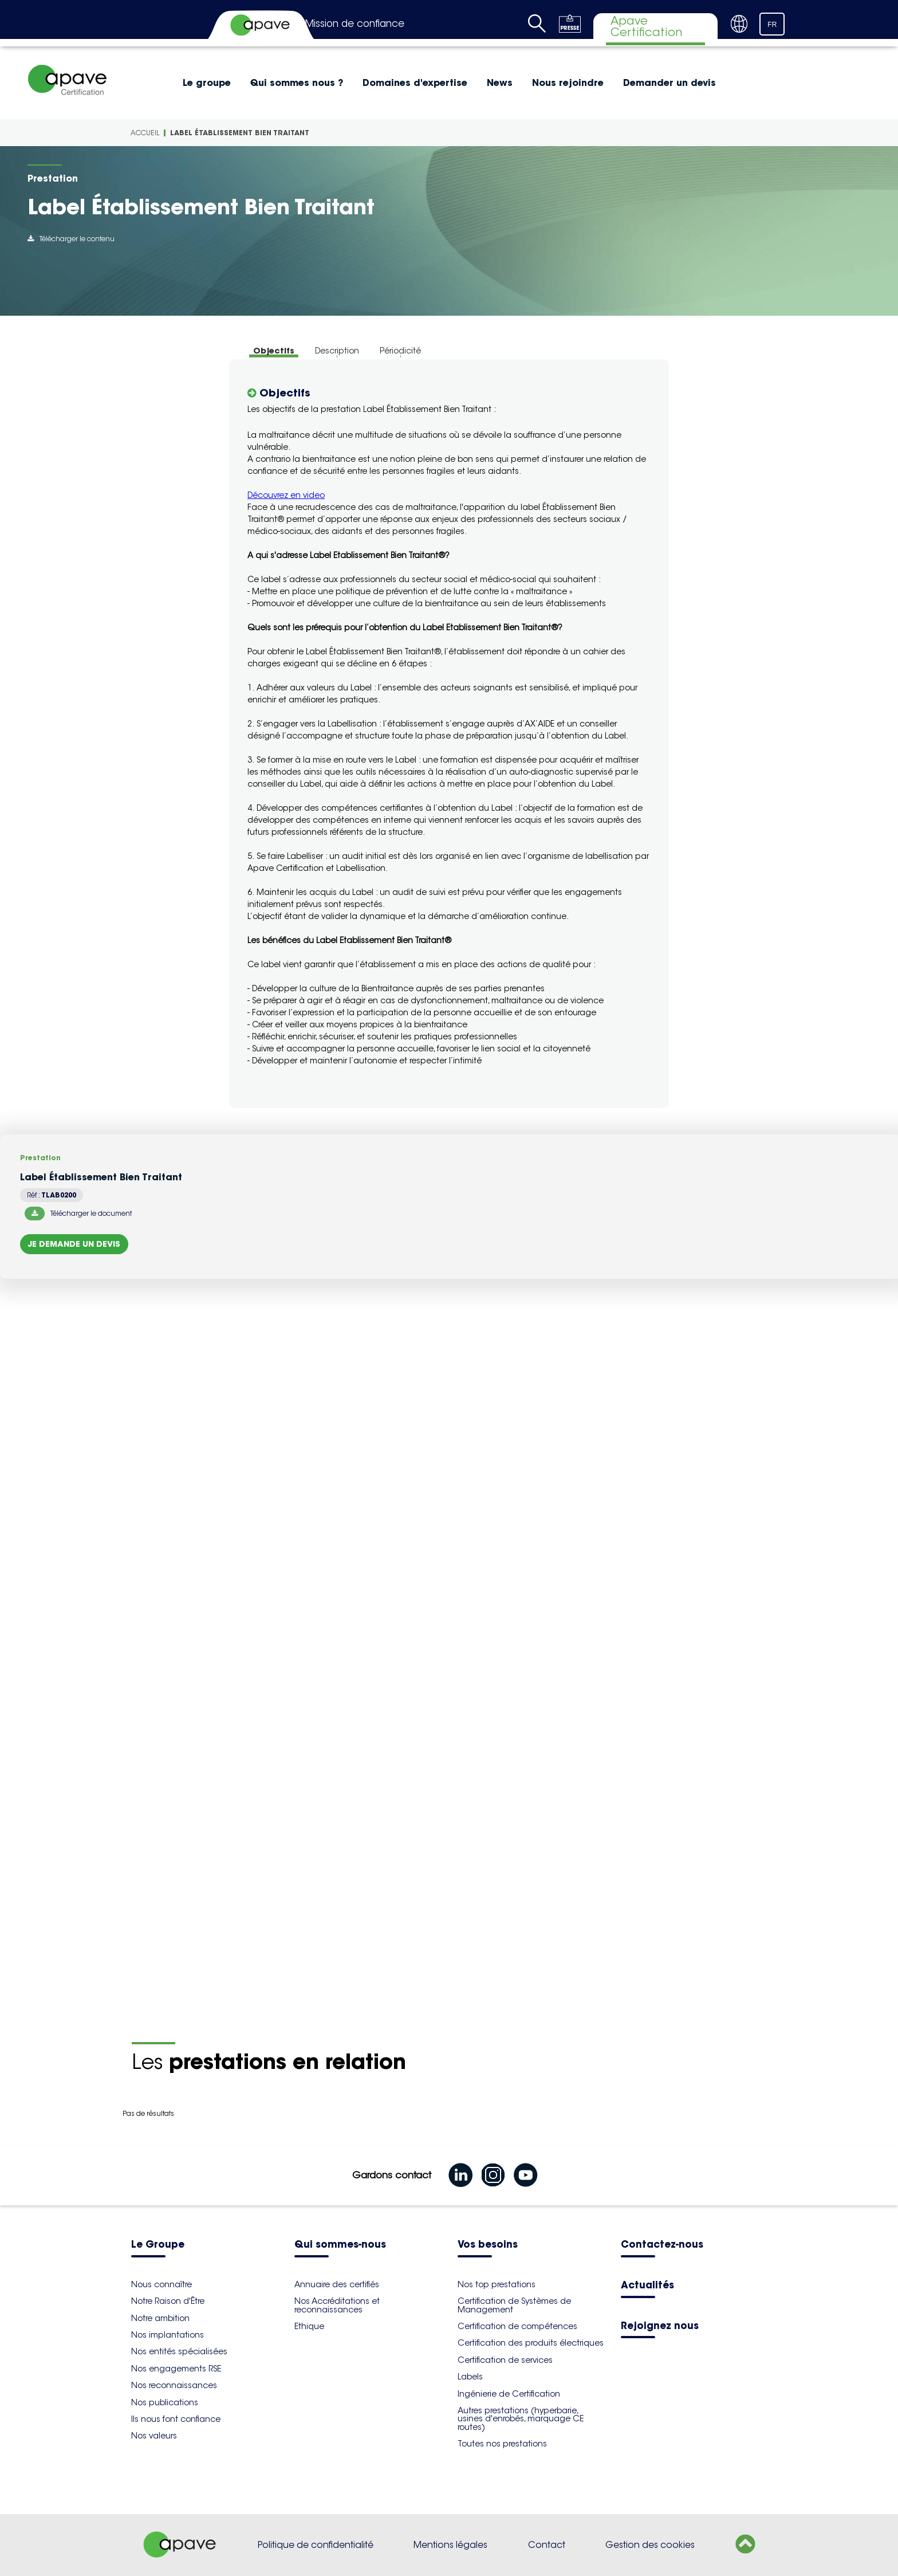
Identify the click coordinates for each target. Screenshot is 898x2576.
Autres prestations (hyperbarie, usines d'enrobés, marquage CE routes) (521, 2418)
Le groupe (207, 82)
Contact (546, 2544)
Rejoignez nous (660, 2326)
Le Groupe (157, 2245)
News (500, 82)
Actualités (647, 2285)
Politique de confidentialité (315, 2544)
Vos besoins (488, 2245)
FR (772, 25)
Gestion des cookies (650, 2544)
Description (337, 350)
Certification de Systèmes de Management (514, 2305)
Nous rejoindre (568, 82)
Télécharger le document (78, 1213)
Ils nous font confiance (175, 2419)
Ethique (309, 2326)
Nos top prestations (496, 2284)
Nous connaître (161, 2284)
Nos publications (164, 2402)
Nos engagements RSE (176, 2368)
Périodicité (400, 350)
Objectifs (273, 350)
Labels (470, 2376)
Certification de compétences (517, 2326)
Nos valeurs (154, 2435)
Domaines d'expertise (415, 82)
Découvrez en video (286, 495)
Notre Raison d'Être (167, 2301)
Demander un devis (669, 82)
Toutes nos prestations (502, 2443)
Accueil (145, 132)
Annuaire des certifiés (336, 2284)
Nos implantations (167, 2335)
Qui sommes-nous (340, 2245)
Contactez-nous (662, 2245)
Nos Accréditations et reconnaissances (337, 2305)
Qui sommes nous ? (296, 82)
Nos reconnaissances (174, 2385)
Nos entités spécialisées (179, 2351)
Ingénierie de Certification (509, 2394)
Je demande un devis (74, 1244)
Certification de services (505, 2360)
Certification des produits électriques (531, 2343)
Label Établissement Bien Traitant (239, 132)
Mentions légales (450, 2544)
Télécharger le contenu (71, 238)
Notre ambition (160, 2318)
